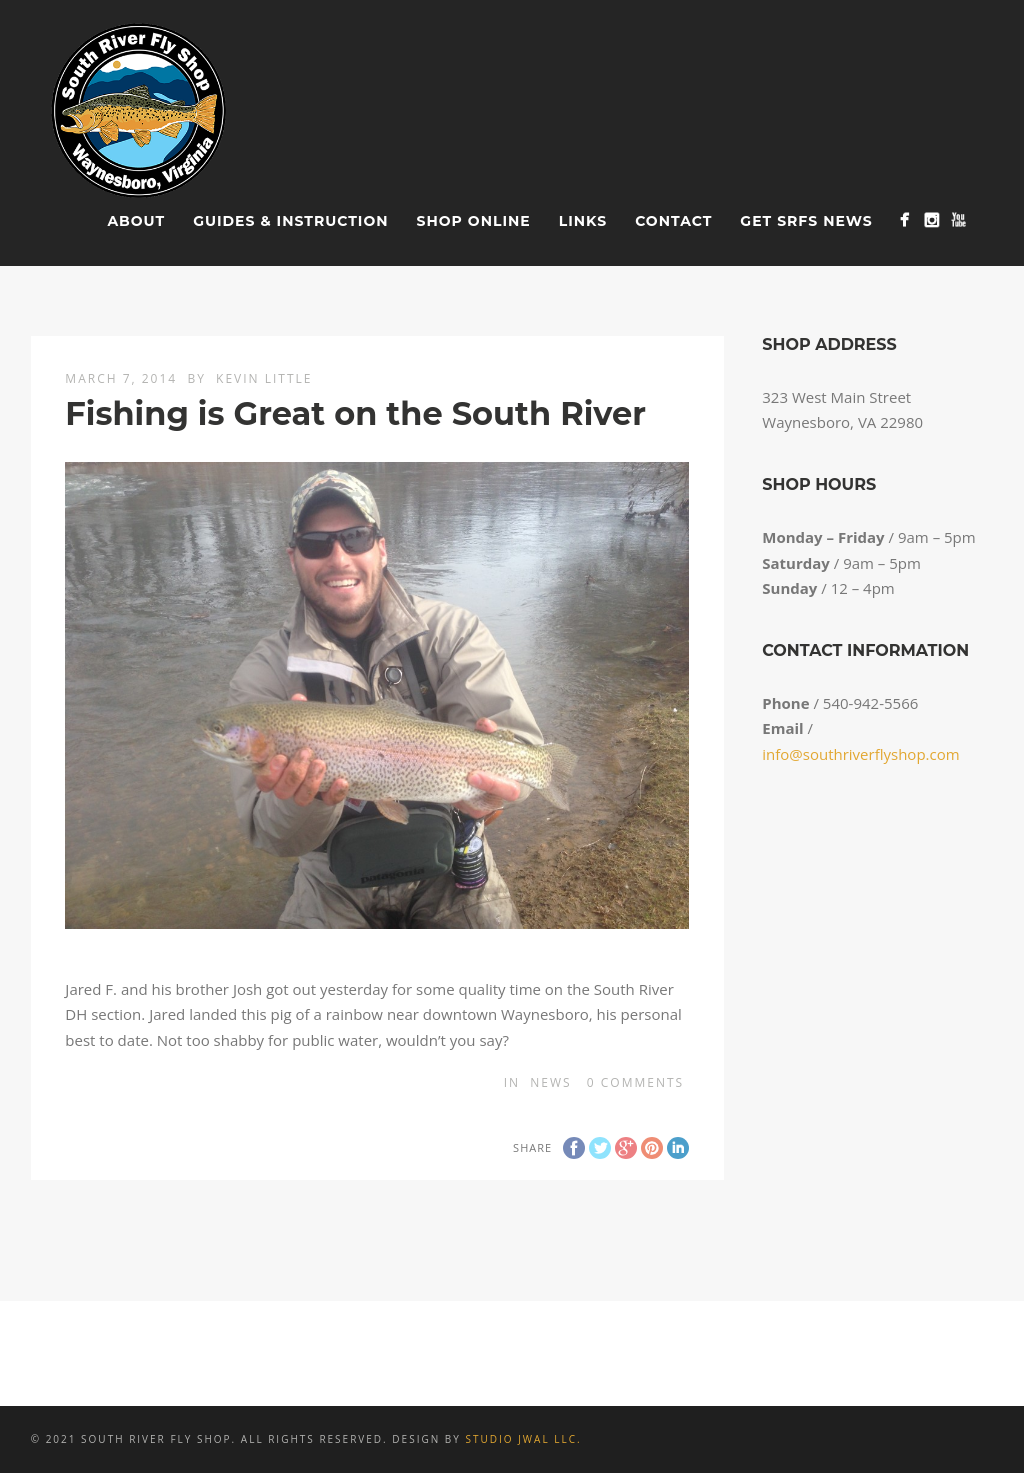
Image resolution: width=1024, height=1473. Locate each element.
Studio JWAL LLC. (523, 1439)
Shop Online (474, 221)
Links (583, 221)
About (136, 221)
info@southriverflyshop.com (860, 754)
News (550, 1082)
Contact (673, 221)
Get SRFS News (806, 221)
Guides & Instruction (290, 221)
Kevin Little (264, 378)
